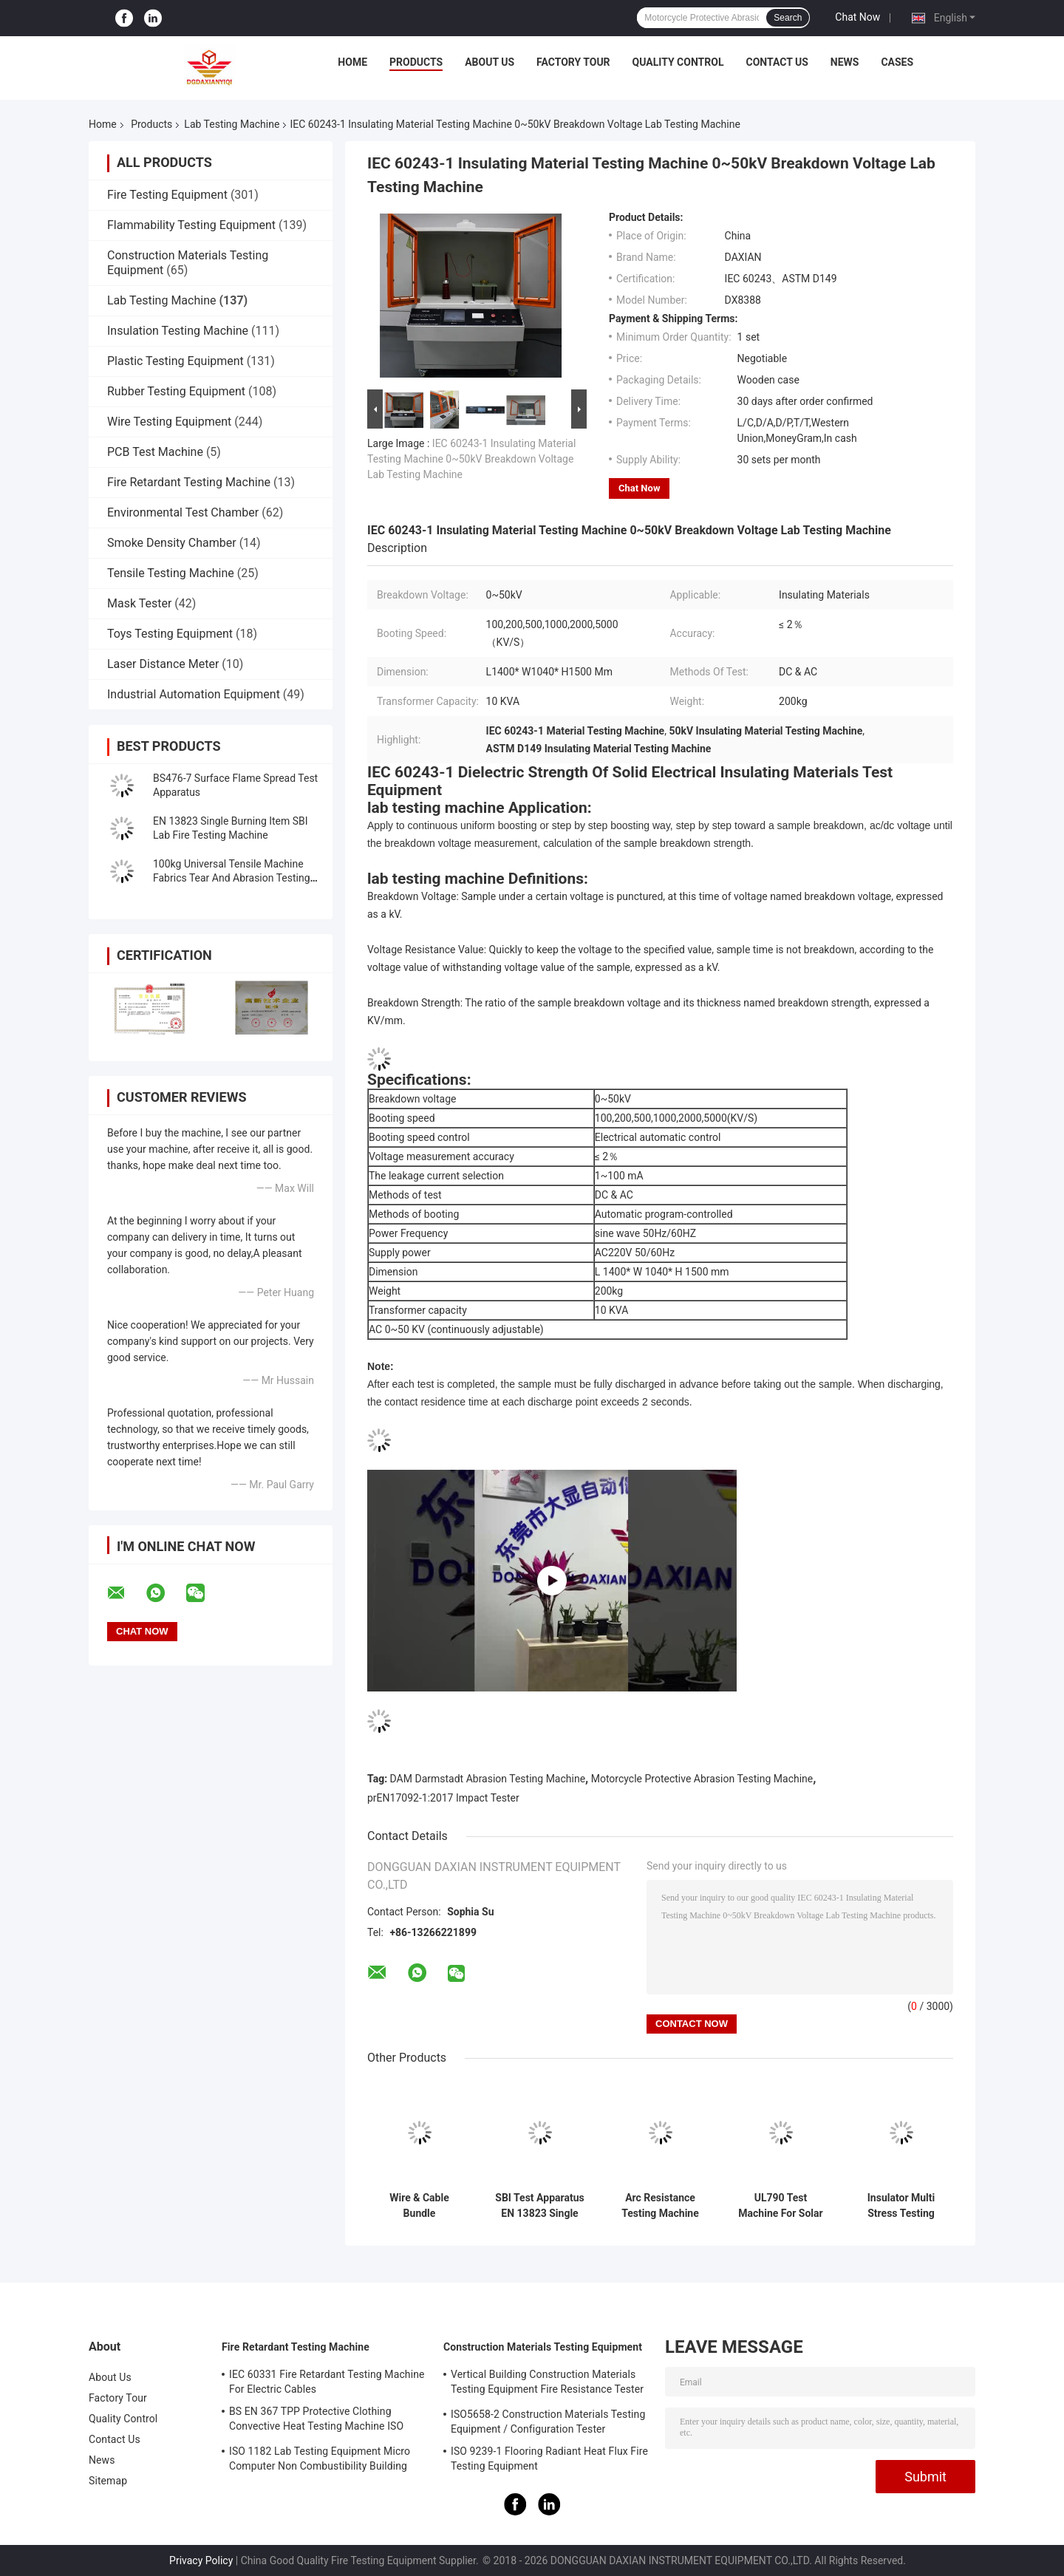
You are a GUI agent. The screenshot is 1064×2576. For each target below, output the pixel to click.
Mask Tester (139, 603)
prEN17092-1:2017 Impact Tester (443, 1798)
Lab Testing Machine (231, 124)
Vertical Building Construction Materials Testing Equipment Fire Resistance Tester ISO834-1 (547, 2383)
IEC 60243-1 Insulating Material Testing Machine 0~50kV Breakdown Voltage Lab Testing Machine (471, 458)
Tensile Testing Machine (170, 573)
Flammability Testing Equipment (191, 225)
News (845, 62)
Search (788, 18)
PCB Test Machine (155, 452)
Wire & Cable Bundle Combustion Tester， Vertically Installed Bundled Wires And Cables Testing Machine (419, 2206)
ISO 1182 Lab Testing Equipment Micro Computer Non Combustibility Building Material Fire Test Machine (319, 2460)
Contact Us (777, 62)
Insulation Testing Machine (177, 331)
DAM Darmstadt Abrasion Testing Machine (488, 1779)
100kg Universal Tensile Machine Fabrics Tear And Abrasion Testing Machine (231, 878)
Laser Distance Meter (163, 664)
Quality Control (678, 62)
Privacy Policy (201, 2560)
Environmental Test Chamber (183, 512)
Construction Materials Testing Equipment (542, 2347)
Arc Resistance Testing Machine (660, 2205)
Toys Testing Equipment (170, 634)
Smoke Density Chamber (171, 543)
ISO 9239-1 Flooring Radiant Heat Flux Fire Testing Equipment (549, 2458)
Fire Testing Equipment (167, 195)
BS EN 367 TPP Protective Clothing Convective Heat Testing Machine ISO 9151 (316, 2420)
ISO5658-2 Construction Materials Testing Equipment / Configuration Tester (548, 2421)
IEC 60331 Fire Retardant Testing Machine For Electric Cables (327, 2381)
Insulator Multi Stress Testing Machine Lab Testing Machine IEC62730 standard (900, 2206)
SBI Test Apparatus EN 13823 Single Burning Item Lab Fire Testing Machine (539, 2206)
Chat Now (857, 17)
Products (416, 62)
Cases (897, 62)
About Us (489, 62)
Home (352, 62)
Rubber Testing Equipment (176, 391)
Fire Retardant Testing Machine (188, 482)
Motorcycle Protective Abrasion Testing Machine (702, 1779)
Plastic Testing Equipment (175, 361)
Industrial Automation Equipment (193, 694)
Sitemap (108, 2481)
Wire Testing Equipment (169, 422)
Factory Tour (573, 62)
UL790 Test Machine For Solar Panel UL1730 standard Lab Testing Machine (780, 2206)
